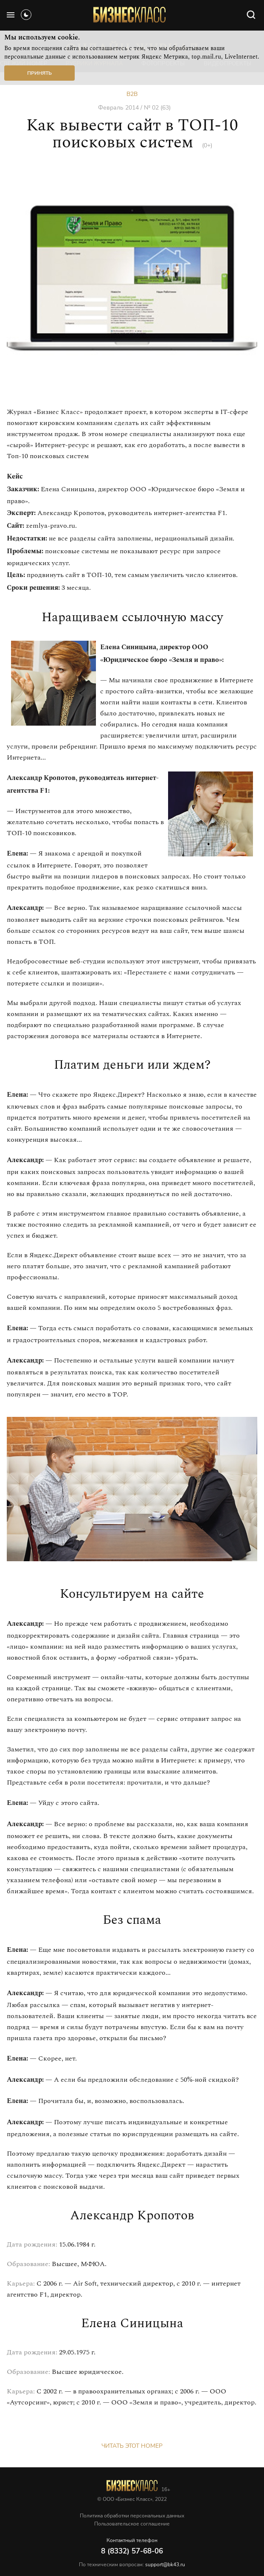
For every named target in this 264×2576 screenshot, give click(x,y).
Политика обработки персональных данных (132, 2515)
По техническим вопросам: (132, 2564)
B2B (132, 94)
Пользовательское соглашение (132, 2523)
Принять (39, 73)
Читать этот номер (132, 2446)
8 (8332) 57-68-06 (132, 2551)
